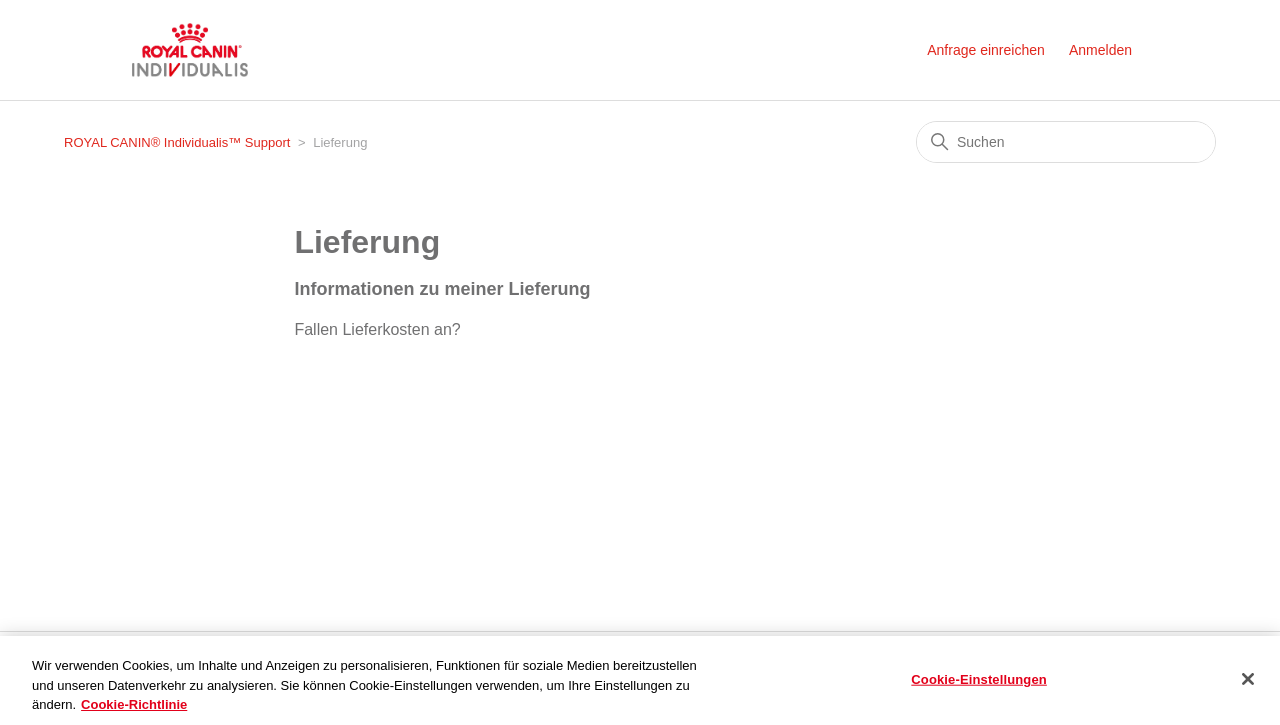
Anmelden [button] (1100, 50)
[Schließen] (1248, 679)
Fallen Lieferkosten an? (377, 329)
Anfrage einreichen (986, 50)
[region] (640, 680)
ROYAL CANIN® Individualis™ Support (179, 142)
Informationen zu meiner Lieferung (442, 289)
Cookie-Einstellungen (979, 678)
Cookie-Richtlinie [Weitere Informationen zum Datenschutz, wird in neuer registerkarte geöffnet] (134, 704)
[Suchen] (1066, 142)
